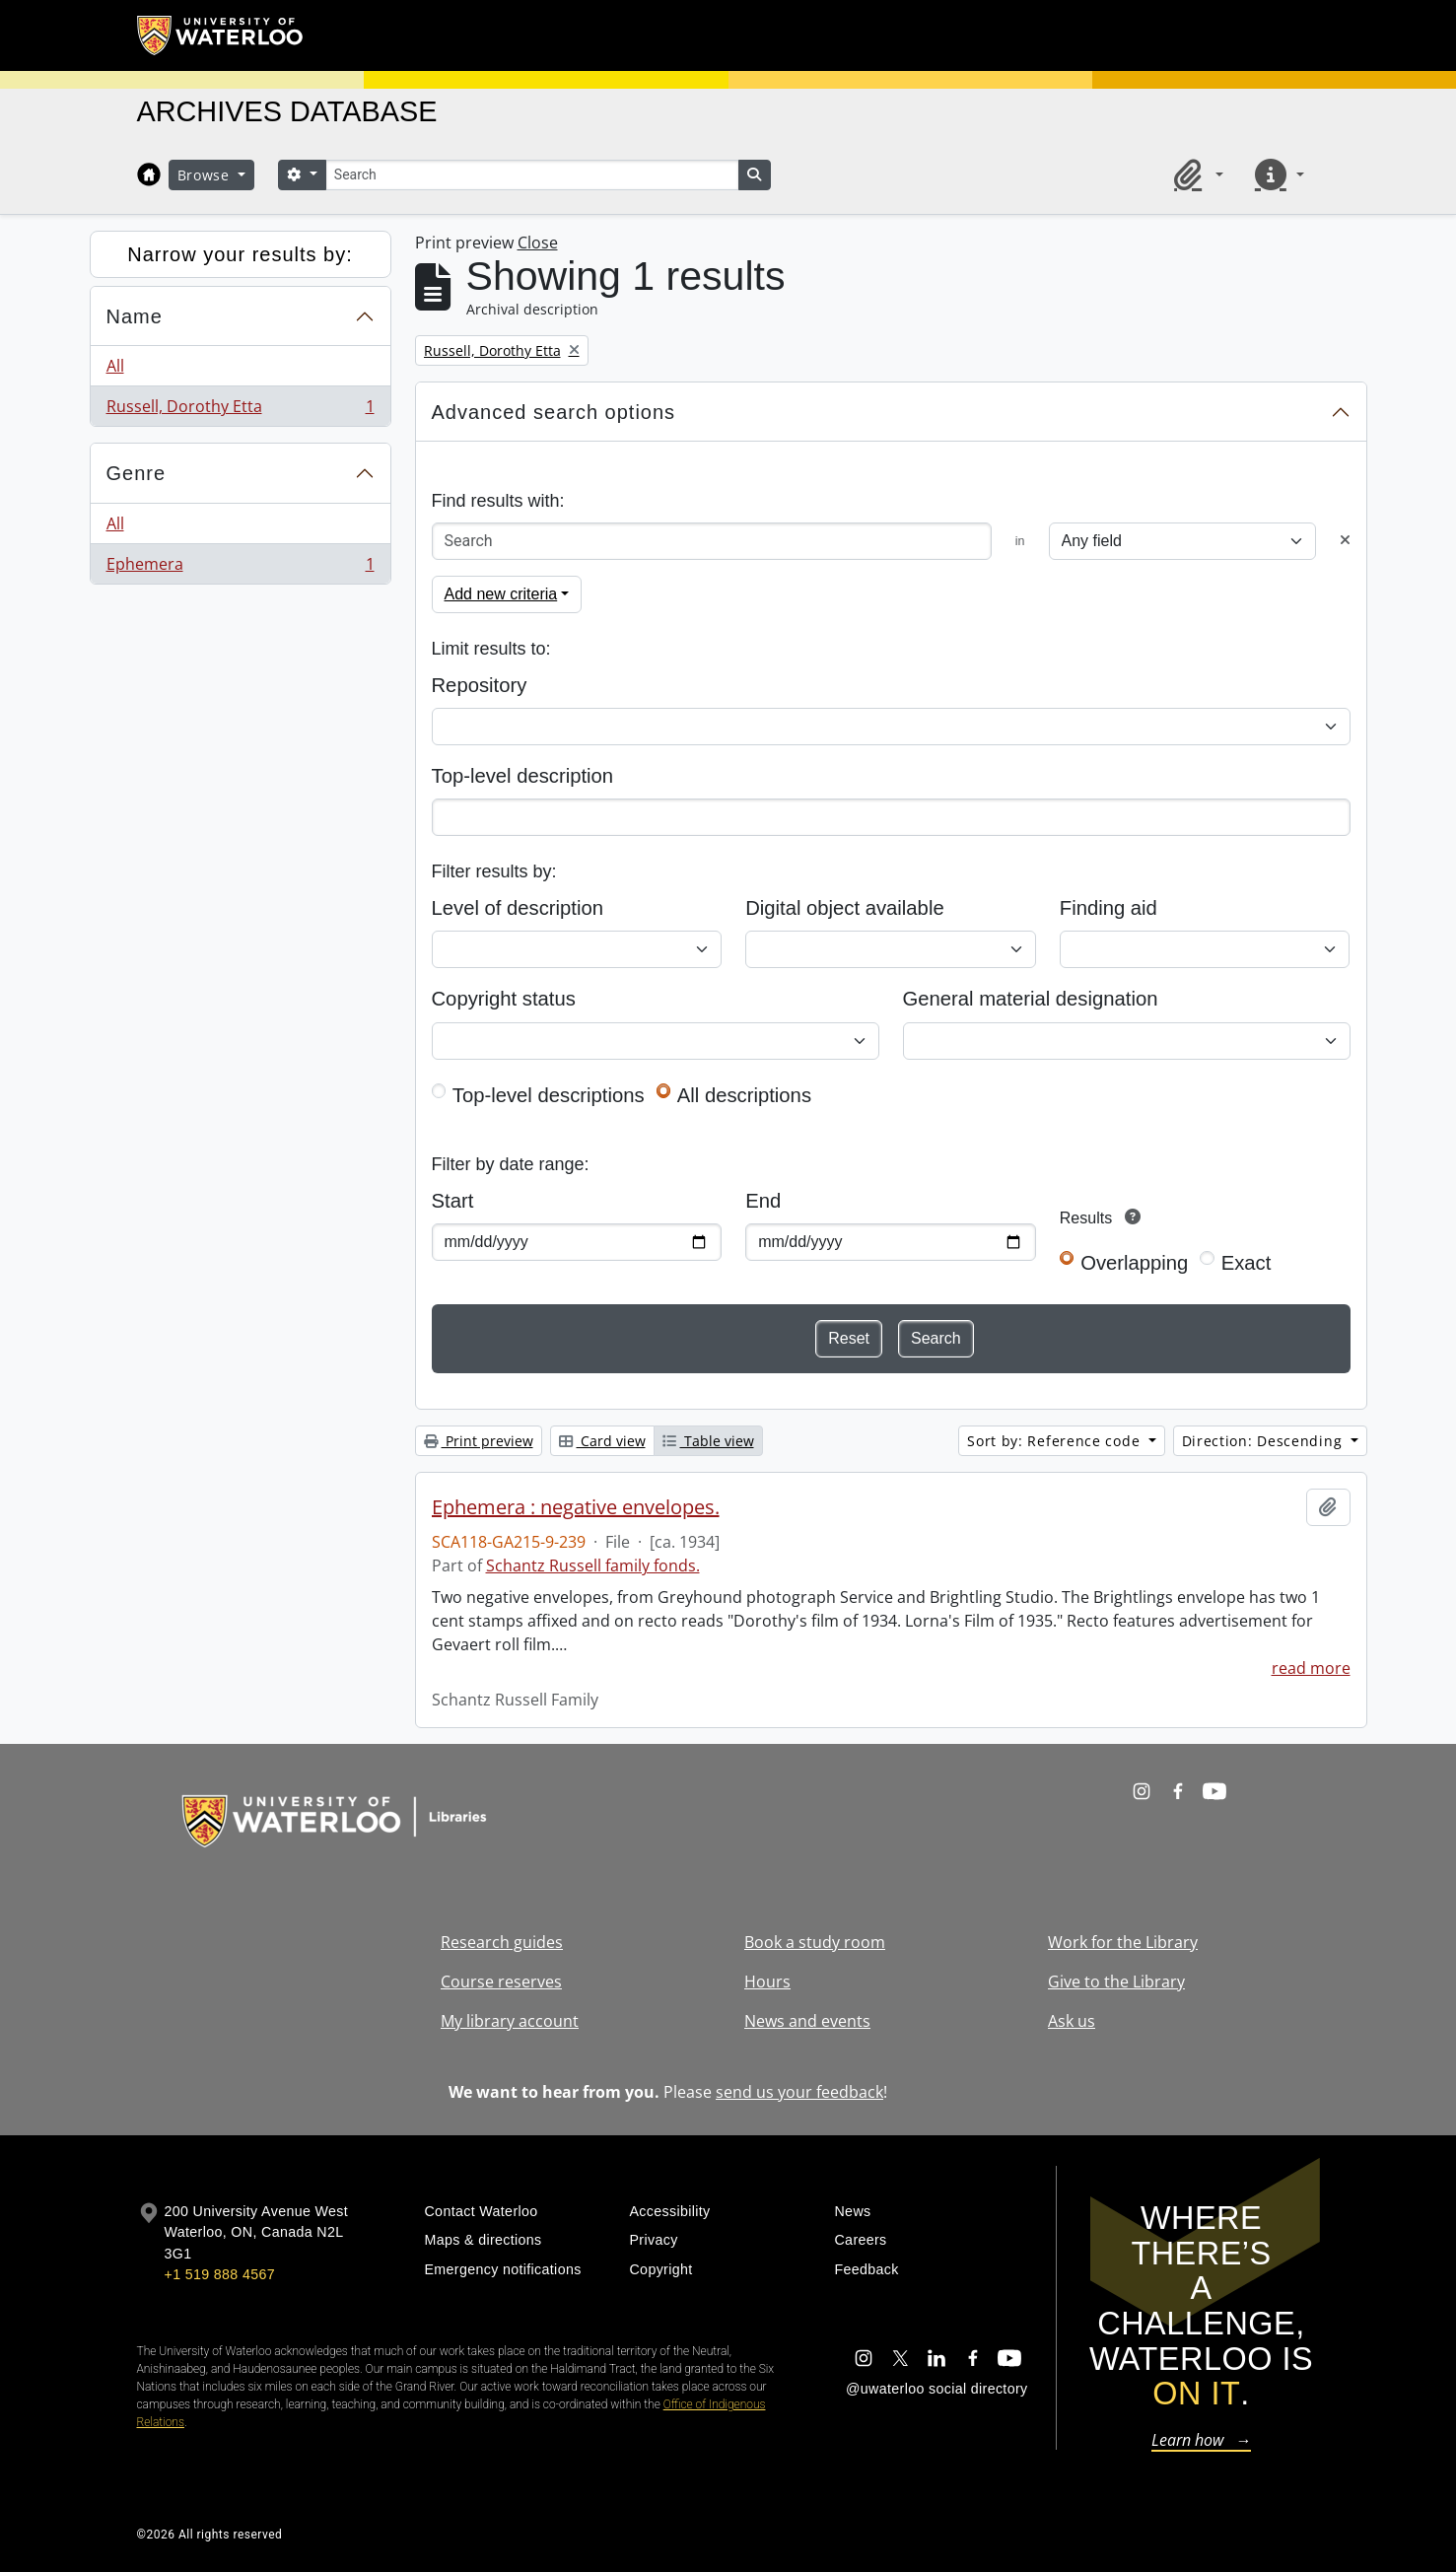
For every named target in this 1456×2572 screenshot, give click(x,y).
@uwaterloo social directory (936, 2389)
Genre (136, 473)
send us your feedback (799, 2092)
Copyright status (504, 998)
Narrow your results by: (240, 254)
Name (134, 316)
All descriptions (744, 1095)
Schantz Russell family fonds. (593, 1565)
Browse (206, 175)
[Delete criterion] (1345, 540)
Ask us (1071, 2021)
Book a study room (814, 1942)
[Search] (532, 175)
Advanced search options (554, 412)
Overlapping (1134, 1263)
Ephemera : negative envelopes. (576, 1507)
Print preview (478, 1440)
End (763, 1201)
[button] (1194, 174)
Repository (479, 685)
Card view (602, 1440)
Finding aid (1108, 908)
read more (1311, 1668)
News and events (807, 2021)
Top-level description (523, 776)
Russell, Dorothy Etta (240, 410)
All (115, 366)
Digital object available (844, 908)
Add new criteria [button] (501, 594)
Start (453, 1201)
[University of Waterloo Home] (221, 35)
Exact (1246, 1263)
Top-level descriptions (548, 1095)
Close (538, 242)
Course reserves (501, 1981)
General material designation (1030, 998)
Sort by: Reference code (1055, 1440)
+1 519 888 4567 (220, 2274)
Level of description (517, 908)
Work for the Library (1123, 1942)
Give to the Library (1116, 1981)
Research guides (502, 1942)
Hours (767, 1981)
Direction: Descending (1264, 1440)
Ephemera (240, 568)
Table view (708, 1440)
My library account (510, 2021)
